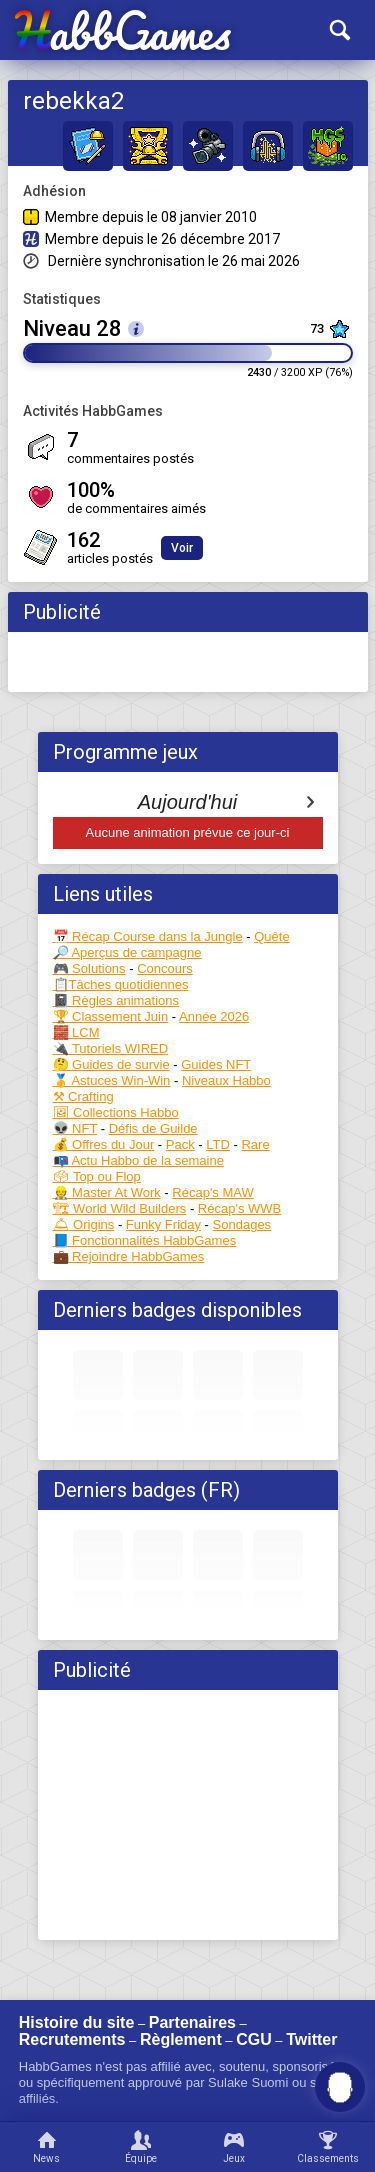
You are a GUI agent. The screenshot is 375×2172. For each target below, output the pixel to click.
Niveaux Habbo (226, 1080)
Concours (165, 968)
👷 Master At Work (107, 1192)
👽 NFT (75, 1128)
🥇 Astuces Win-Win (112, 1080)
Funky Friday (163, 1224)
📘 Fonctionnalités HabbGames (145, 1240)
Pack (180, 1144)
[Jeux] (235, 2147)
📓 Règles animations (116, 1000)
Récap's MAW (212, 1192)
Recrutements (72, 2039)
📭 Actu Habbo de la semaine (138, 1160)
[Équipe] (141, 2147)
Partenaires (192, 2022)
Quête (271, 936)
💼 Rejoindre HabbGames (129, 1256)
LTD (218, 1144)
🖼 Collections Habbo (116, 1112)
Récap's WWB (239, 1208)
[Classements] (328, 2147)
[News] (47, 2147)
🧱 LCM (76, 1032)
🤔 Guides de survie (111, 1064)
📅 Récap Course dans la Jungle (148, 936)
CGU (254, 2039)
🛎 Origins (84, 1224)
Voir (182, 548)
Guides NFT (216, 1064)
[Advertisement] (188, 1815)
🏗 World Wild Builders (120, 1208)
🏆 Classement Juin (111, 1016)
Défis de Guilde (153, 1128)
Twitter (311, 2039)
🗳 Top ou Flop (97, 1176)
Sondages (242, 1224)
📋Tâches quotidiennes (121, 984)
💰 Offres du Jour (104, 1144)
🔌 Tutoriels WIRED (111, 1048)
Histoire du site (77, 2022)
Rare (255, 1144)
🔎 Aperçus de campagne (127, 952)
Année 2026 (214, 1016)
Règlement (181, 2039)
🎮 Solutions (89, 968)
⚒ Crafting (83, 1096)
